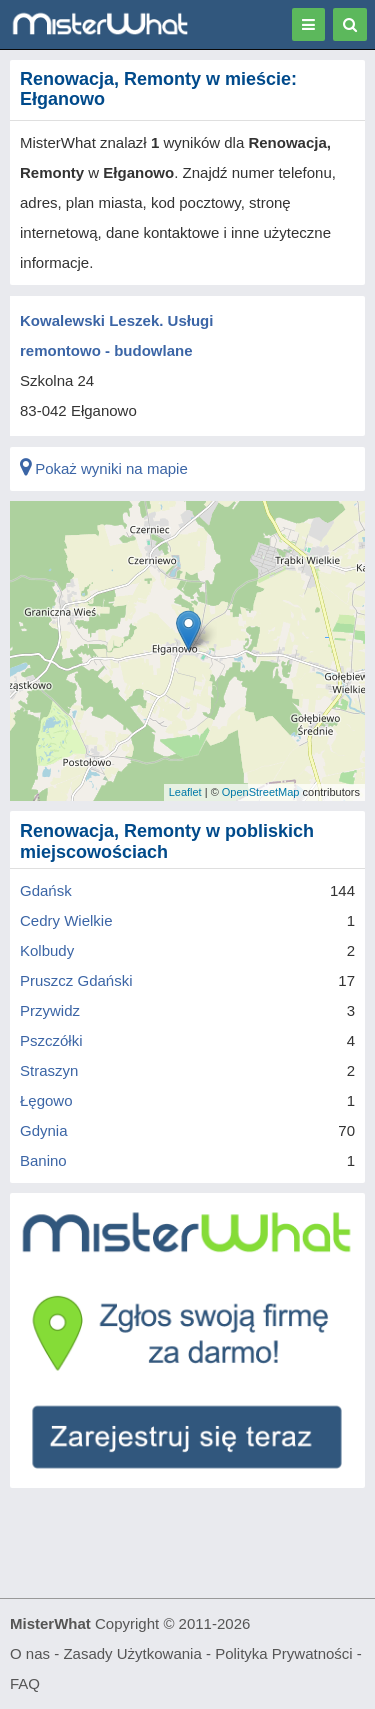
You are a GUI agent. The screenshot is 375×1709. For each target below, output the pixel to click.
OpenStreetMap (261, 792)
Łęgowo (46, 1100)
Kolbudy (47, 950)
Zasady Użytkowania (132, 1653)
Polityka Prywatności (284, 1653)
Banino (43, 1160)
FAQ (25, 1683)
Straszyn (49, 1070)
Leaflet (185, 792)
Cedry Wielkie (66, 920)
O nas (30, 1653)
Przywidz (50, 1010)
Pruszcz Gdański (76, 980)
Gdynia (44, 1130)
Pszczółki (51, 1040)
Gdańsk (46, 890)
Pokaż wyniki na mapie (104, 468)
